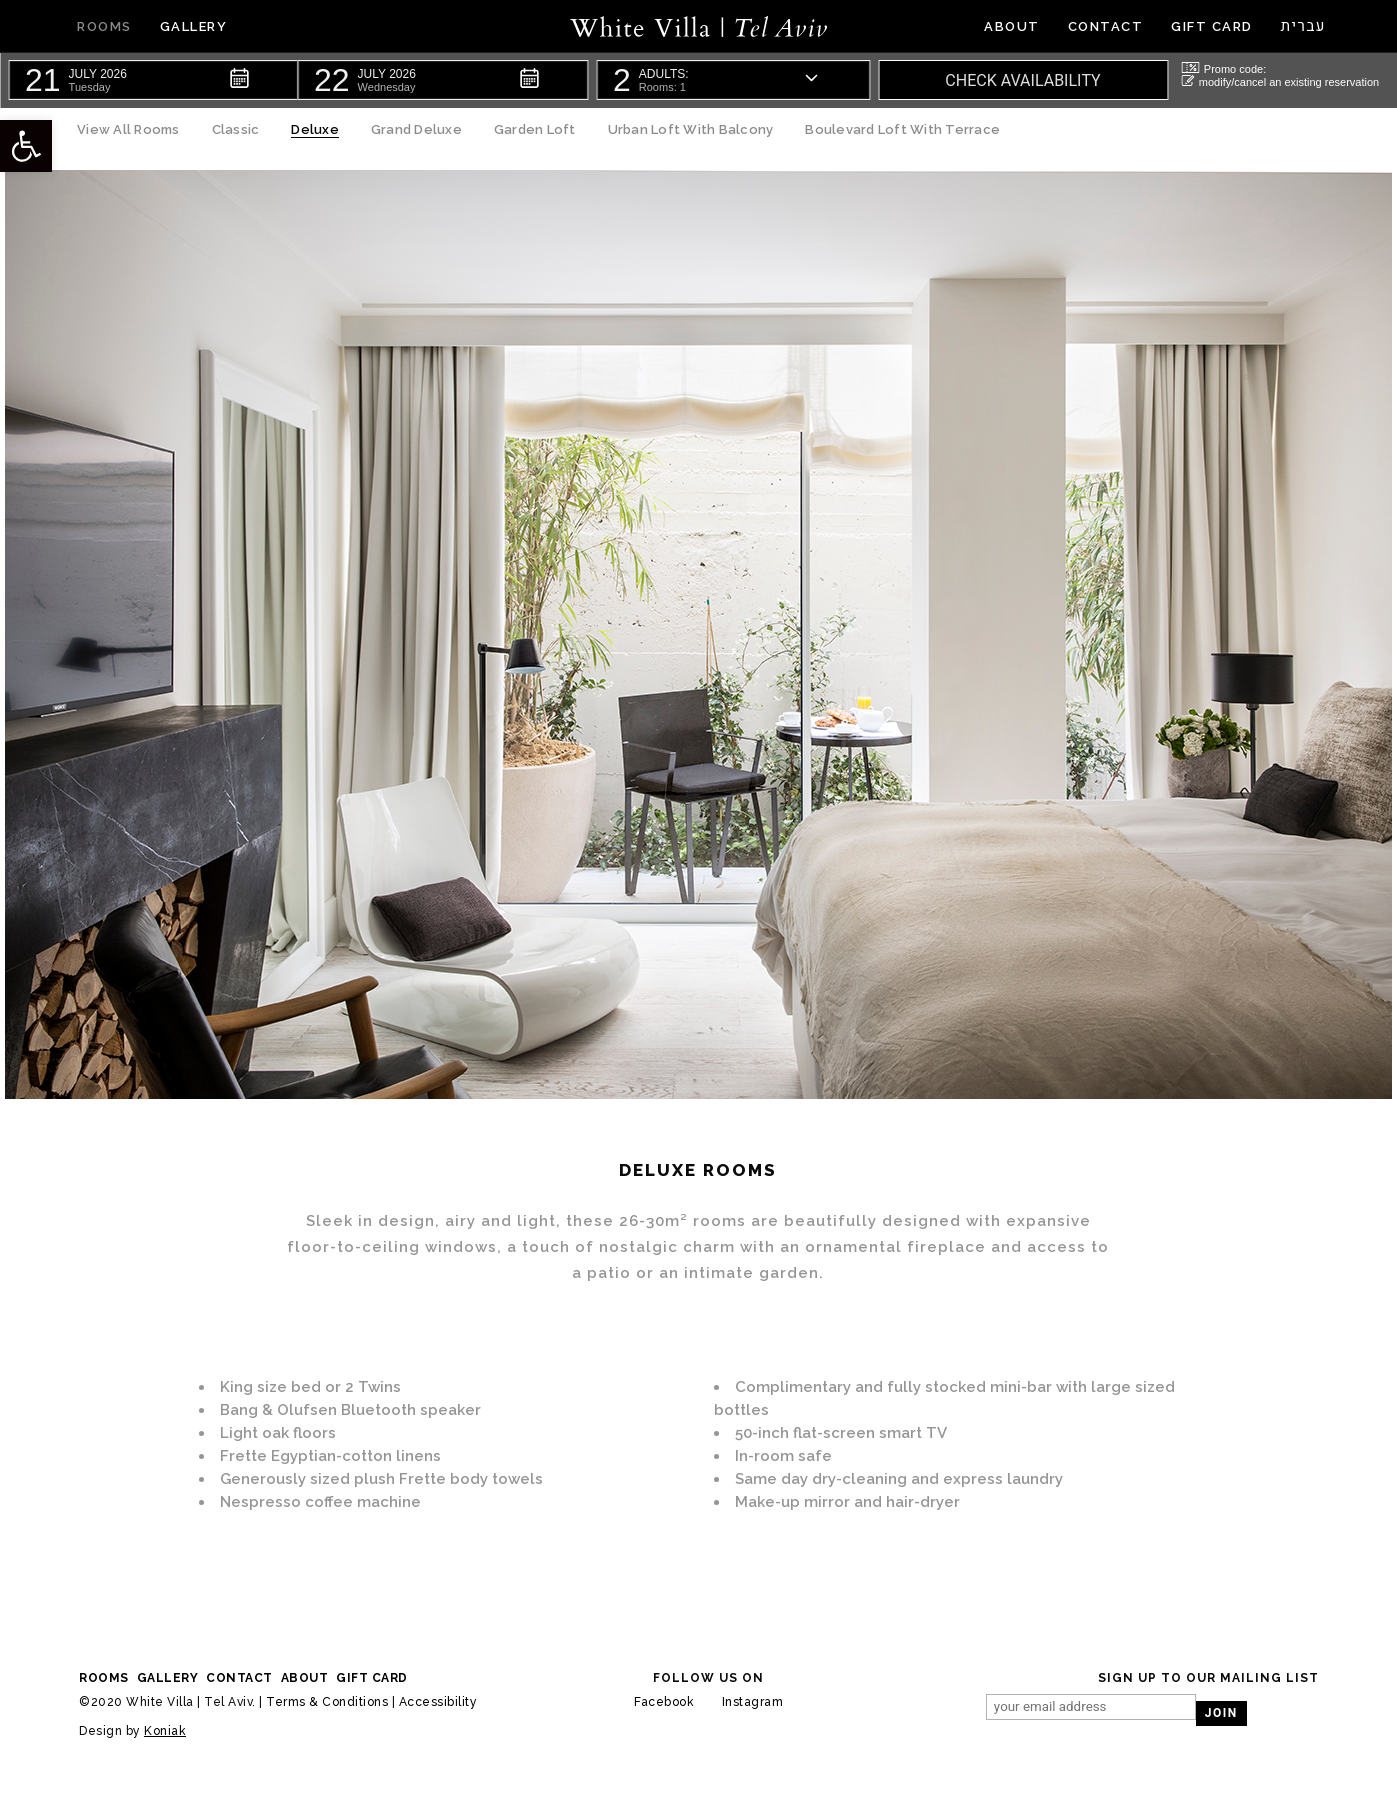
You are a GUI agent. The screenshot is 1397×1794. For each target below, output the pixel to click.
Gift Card (372, 1678)
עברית (1303, 26)
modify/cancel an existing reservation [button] (1280, 81)
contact (239, 1678)
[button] (153, 80)
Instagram (753, 1702)
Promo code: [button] (1224, 68)
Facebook (664, 1702)
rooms (104, 1678)
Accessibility (438, 1702)
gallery (168, 1678)
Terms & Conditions (327, 1702)
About (305, 1678)
